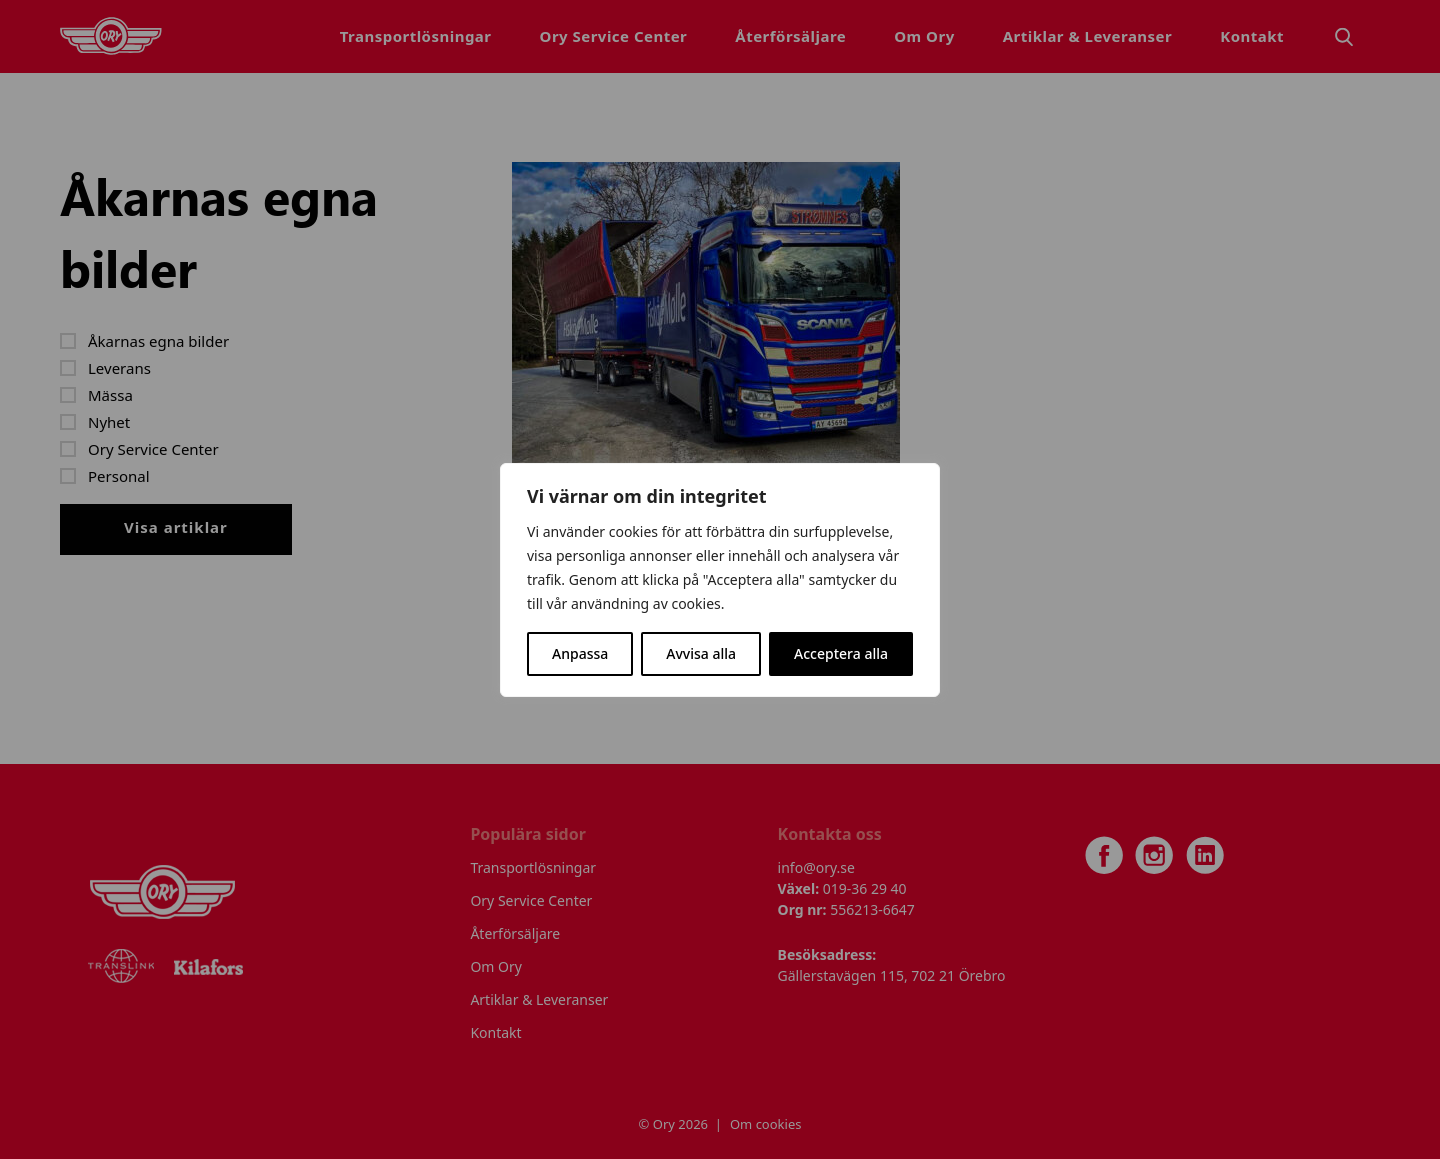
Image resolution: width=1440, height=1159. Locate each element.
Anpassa (580, 653)
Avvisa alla (701, 653)
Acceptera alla (841, 653)
